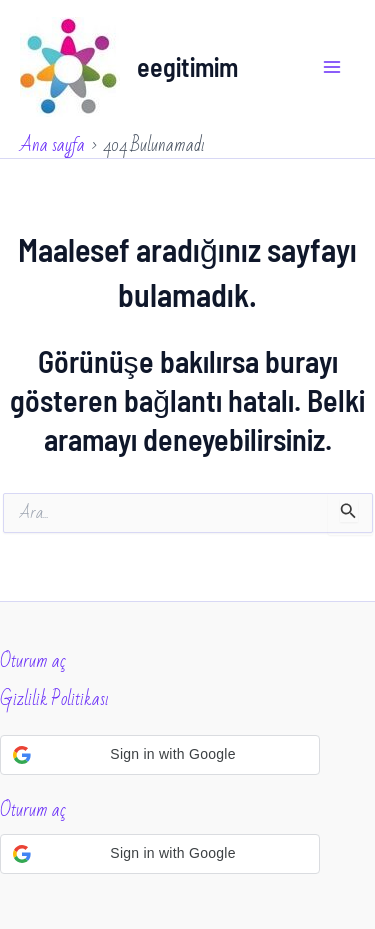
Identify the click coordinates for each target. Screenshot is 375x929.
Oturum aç (33, 661)
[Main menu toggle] (333, 67)
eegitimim (187, 66)
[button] (160, 755)
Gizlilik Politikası (54, 699)
